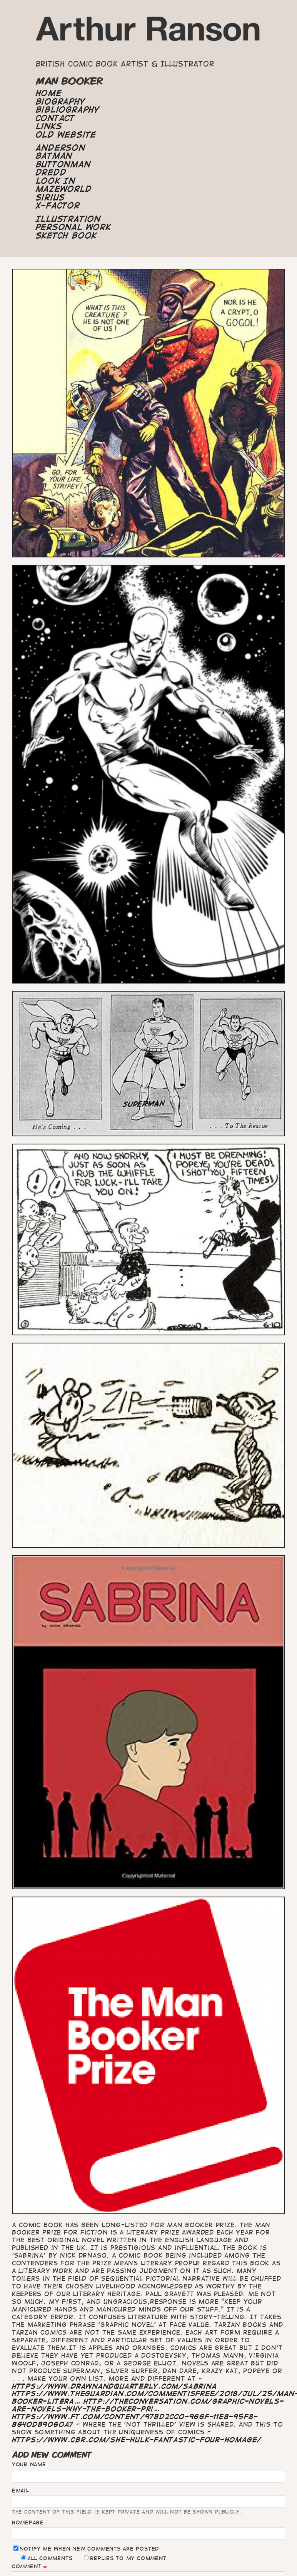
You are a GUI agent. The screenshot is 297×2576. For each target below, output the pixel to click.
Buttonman (63, 164)
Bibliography (68, 110)
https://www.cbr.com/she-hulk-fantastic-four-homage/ (137, 2440)
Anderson (60, 148)
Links (49, 126)
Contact (55, 118)
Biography (60, 101)
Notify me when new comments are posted (86, 2548)
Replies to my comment (125, 2558)
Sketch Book (66, 235)
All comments (46, 2558)
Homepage (28, 2522)
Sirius (50, 197)
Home (49, 93)
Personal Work (73, 227)
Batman (54, 156)
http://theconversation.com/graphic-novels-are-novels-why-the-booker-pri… (148, 2405)
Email (20, 2490)
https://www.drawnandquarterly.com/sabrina (114, 2386)
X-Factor (58, 205)
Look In (55, 181)
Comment (26, 2566)
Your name (29, 2464)
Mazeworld (64, 189)
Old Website (66, 135)
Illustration (68, 219)
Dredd (51, 172)
